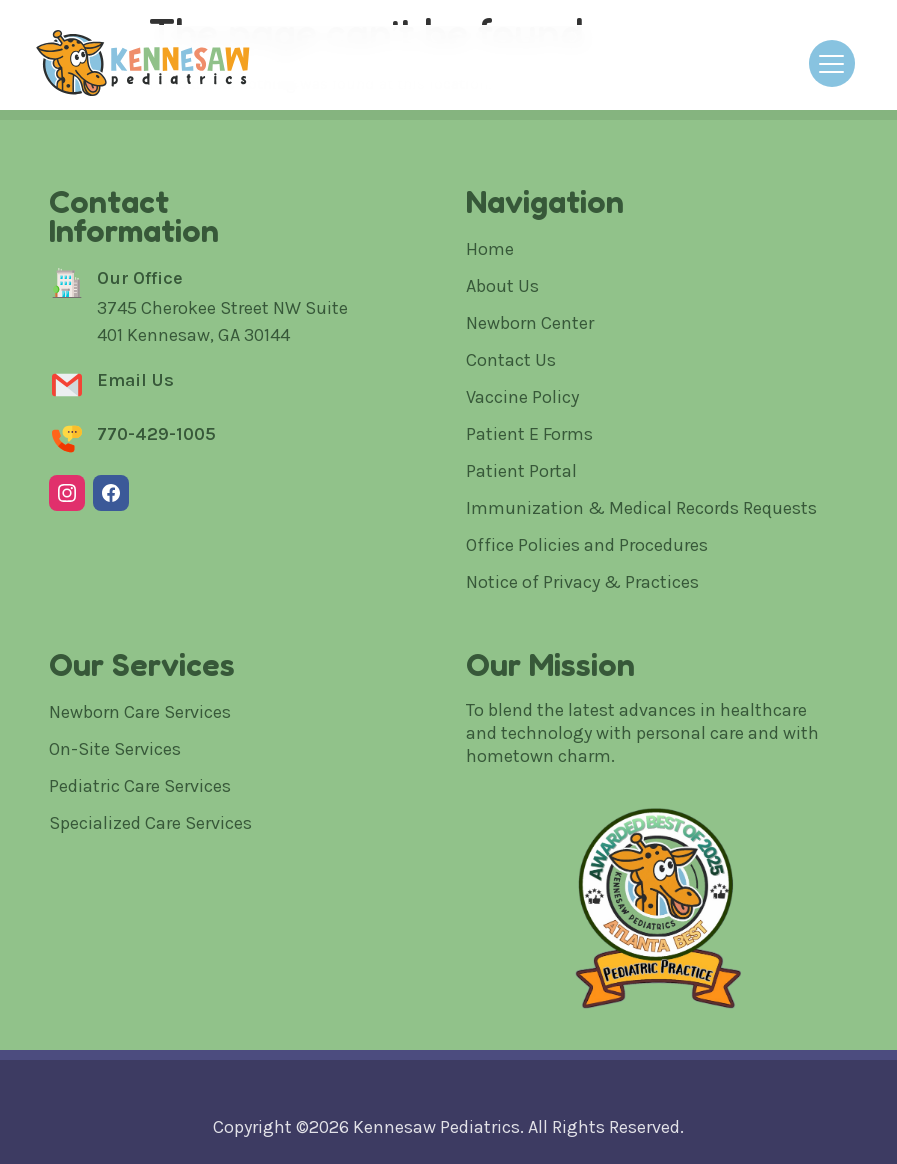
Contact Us (511, 360)
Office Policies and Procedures (587, 545)
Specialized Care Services (150, 823)
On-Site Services (115, 749)
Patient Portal (521, 471)
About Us (502, 286)
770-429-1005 (156, 434)
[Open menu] (832, 63)
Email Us (135, 380)
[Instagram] (67, 493)
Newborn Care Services (140, 712)
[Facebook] (111, 493)
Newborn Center (530, 323)
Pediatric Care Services (140, 786)
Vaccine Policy (522, 397)
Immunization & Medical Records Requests (641, 508)
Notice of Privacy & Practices (582, 582)
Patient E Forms (529, 434)
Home (490, 249)
